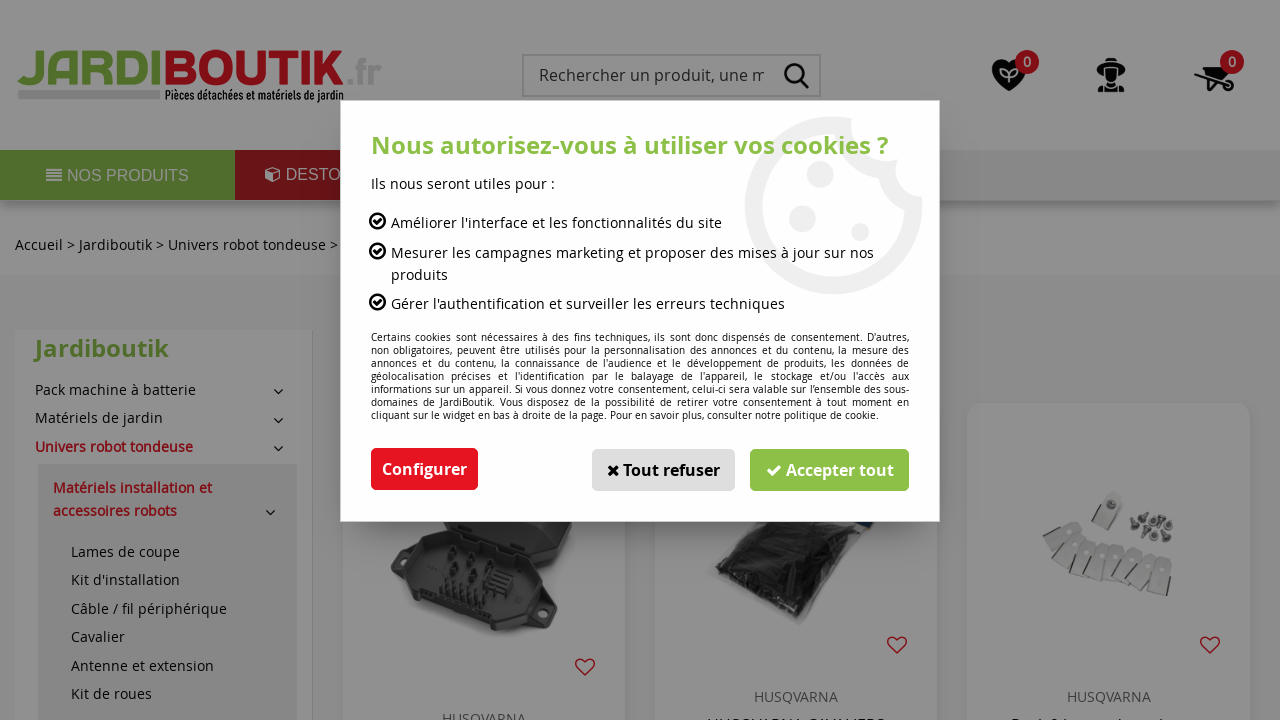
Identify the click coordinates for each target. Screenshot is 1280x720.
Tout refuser (661, 469)
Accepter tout (829, 469)
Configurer (424, 469)
